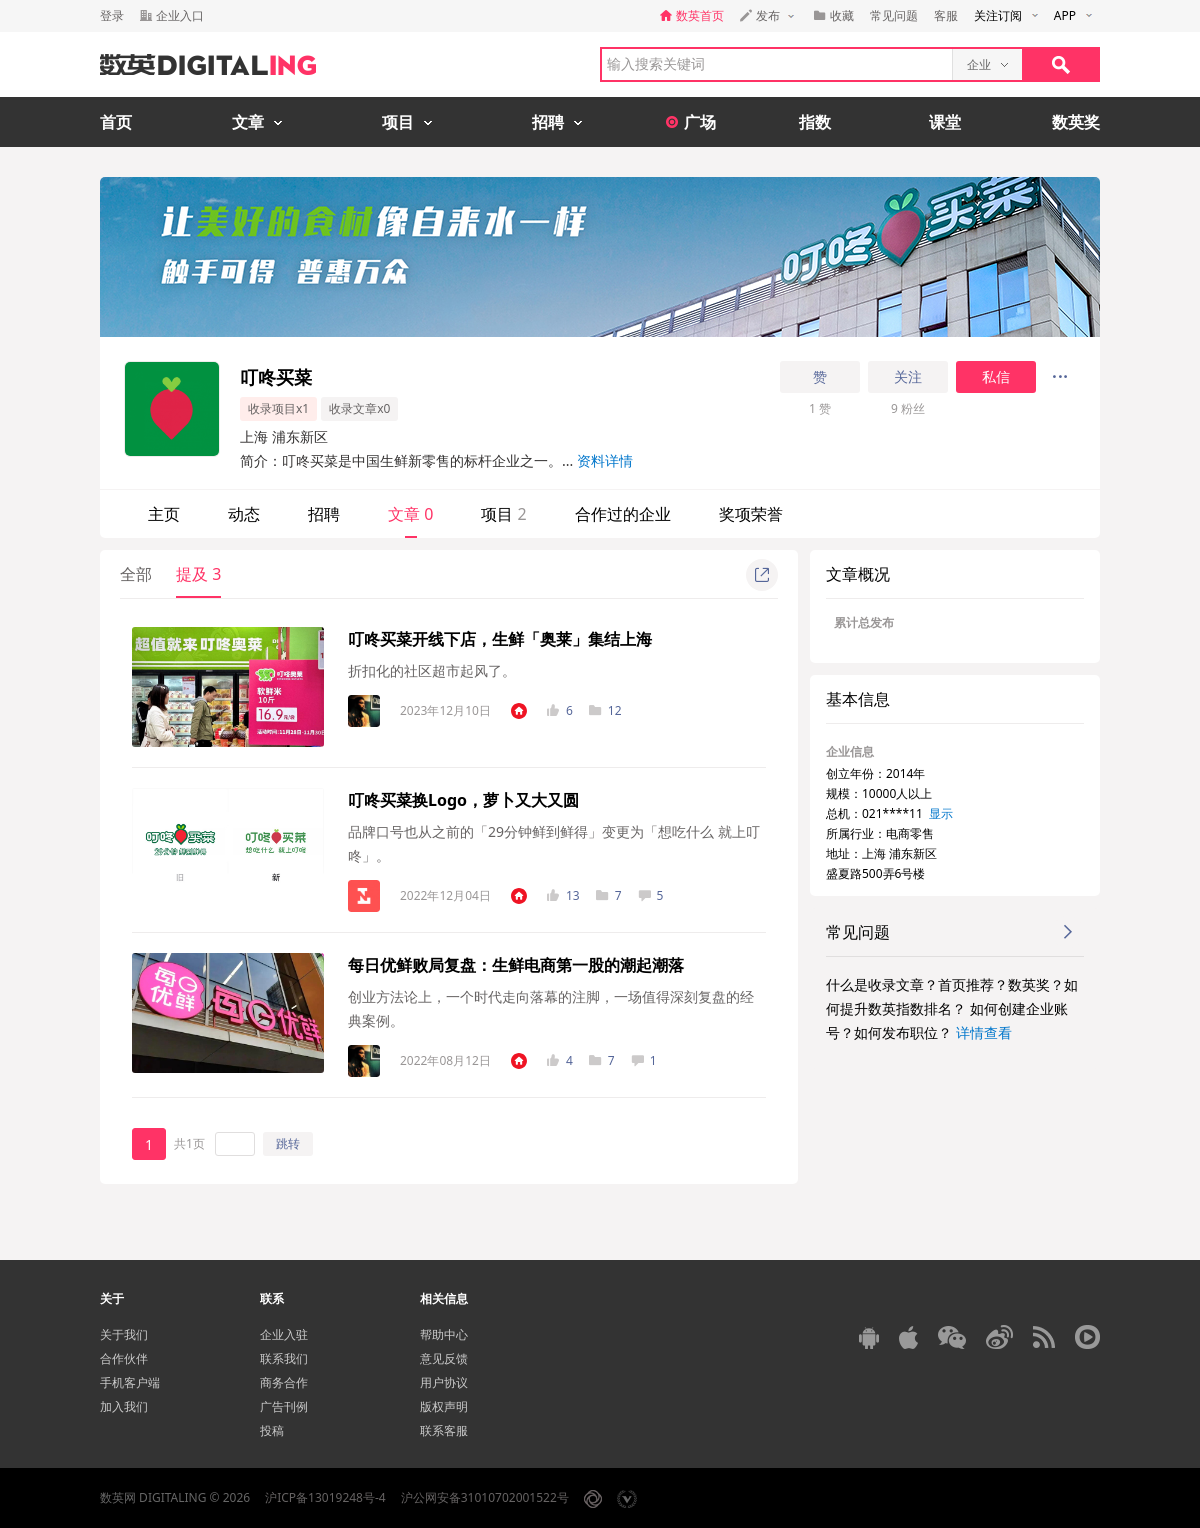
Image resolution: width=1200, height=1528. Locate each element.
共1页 (189, 1143)
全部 (136, 574)
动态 (244, 514)
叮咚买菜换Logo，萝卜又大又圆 (463, 800)
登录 (112, 15)
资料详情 (605, 460)
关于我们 (124, 1334)
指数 (815, 122)
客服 (946, 15)
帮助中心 (444, 1334)
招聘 (324, 514)
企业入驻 (284, 1334)
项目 (503, 514)
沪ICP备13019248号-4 (325, 1497)
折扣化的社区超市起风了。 (432, 670)
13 (563, 895)
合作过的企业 (623, 514)
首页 (116, 122)
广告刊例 (284, 1406)
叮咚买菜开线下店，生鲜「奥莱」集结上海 (500, 639)
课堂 (945, 122)
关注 (908, 377)
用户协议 (444, 1382)
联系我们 (284, 1358)
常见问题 (894, 15)
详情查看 (984, 1032)
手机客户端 (130, 1382)
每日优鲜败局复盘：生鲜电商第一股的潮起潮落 (516, 965)
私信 (996, 377)
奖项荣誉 (751, 514)
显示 (941, 813)
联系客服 (444, 1430)
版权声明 (444, 1406)
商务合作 (284, 1382)
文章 (410, 514)
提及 (198, 574)
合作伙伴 (124, 1358)
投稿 (272, 1430)
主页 (164, 514)
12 (605, 710)
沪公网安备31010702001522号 (485, 1497)
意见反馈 (444, 1358)
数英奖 (1076, 122)
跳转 (288, 1143)
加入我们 (124, 1406)
